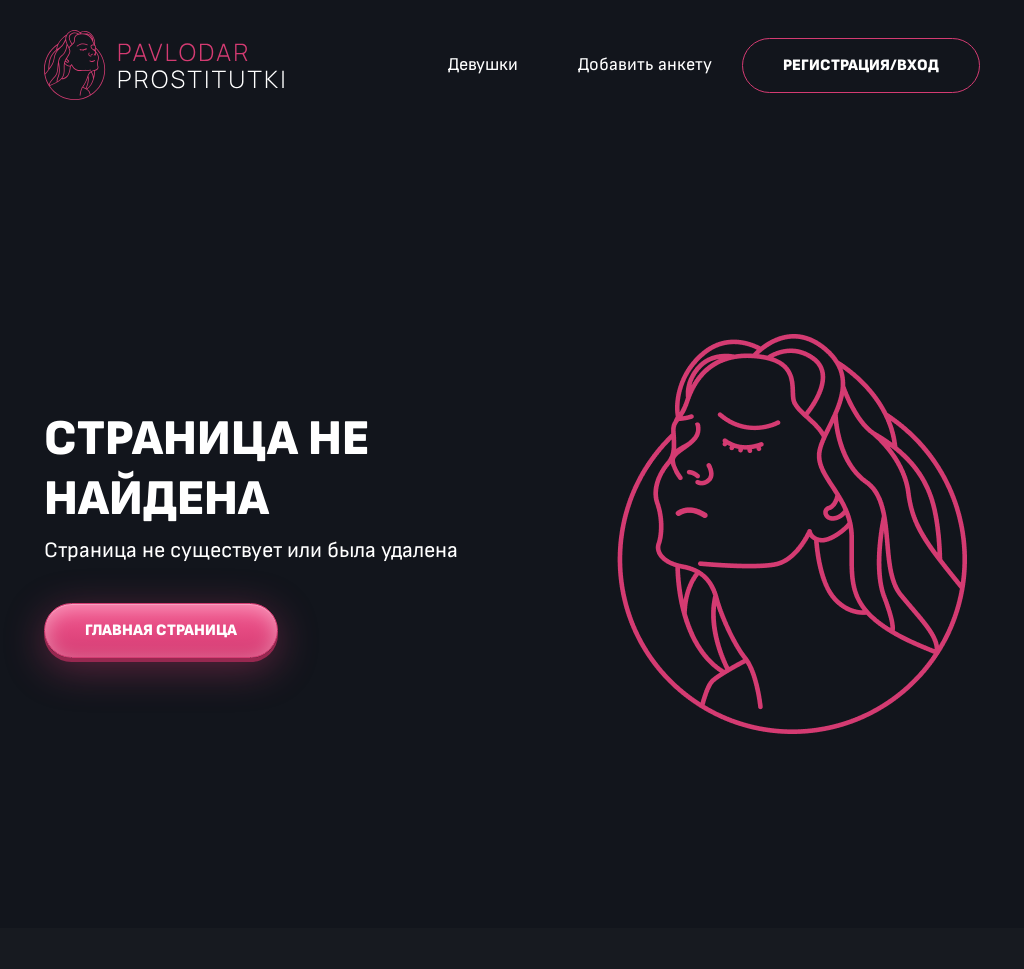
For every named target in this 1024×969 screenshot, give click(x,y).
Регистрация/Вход (861, 65)
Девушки (483, 64)
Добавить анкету (645, 64)
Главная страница (161, 630)
